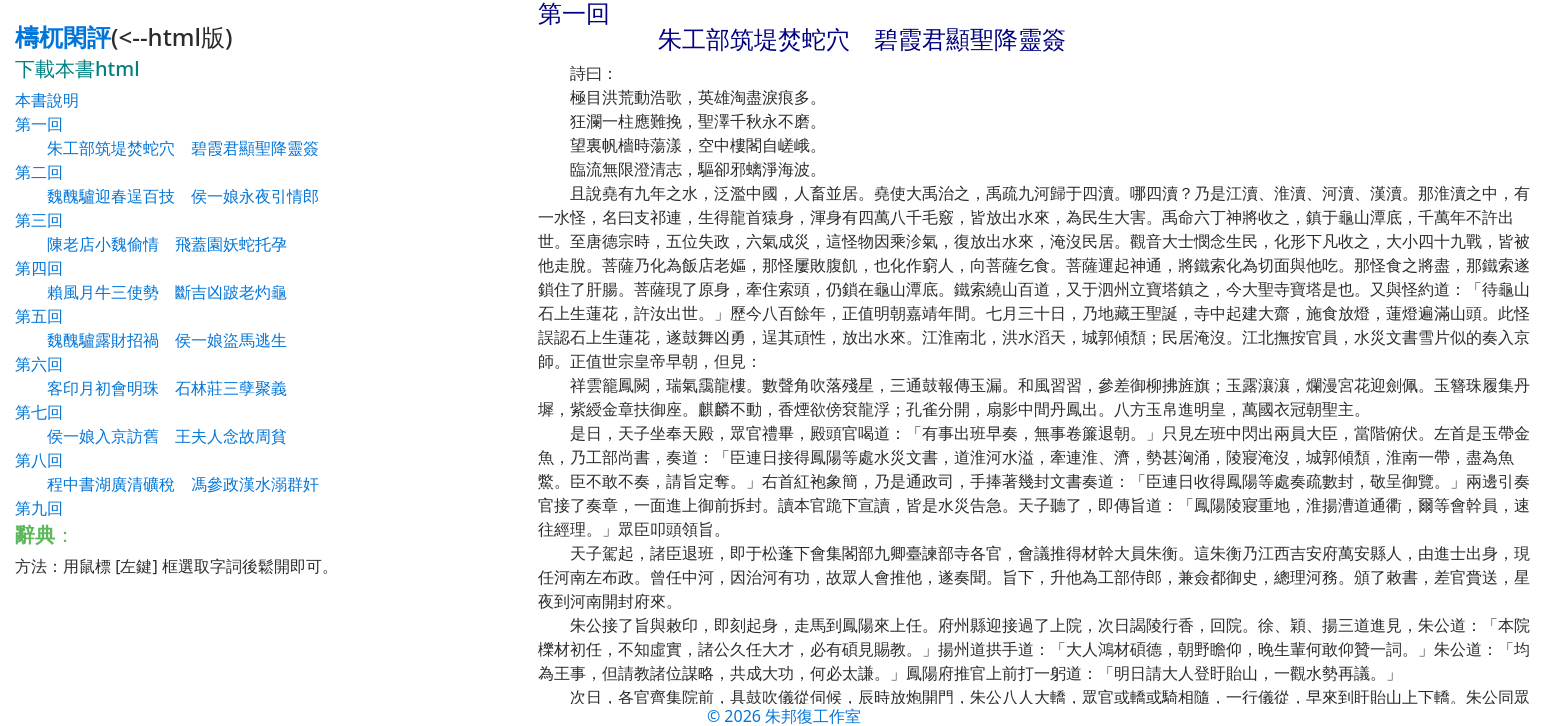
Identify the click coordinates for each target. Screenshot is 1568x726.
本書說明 (47, 100)
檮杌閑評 (63, 36)
